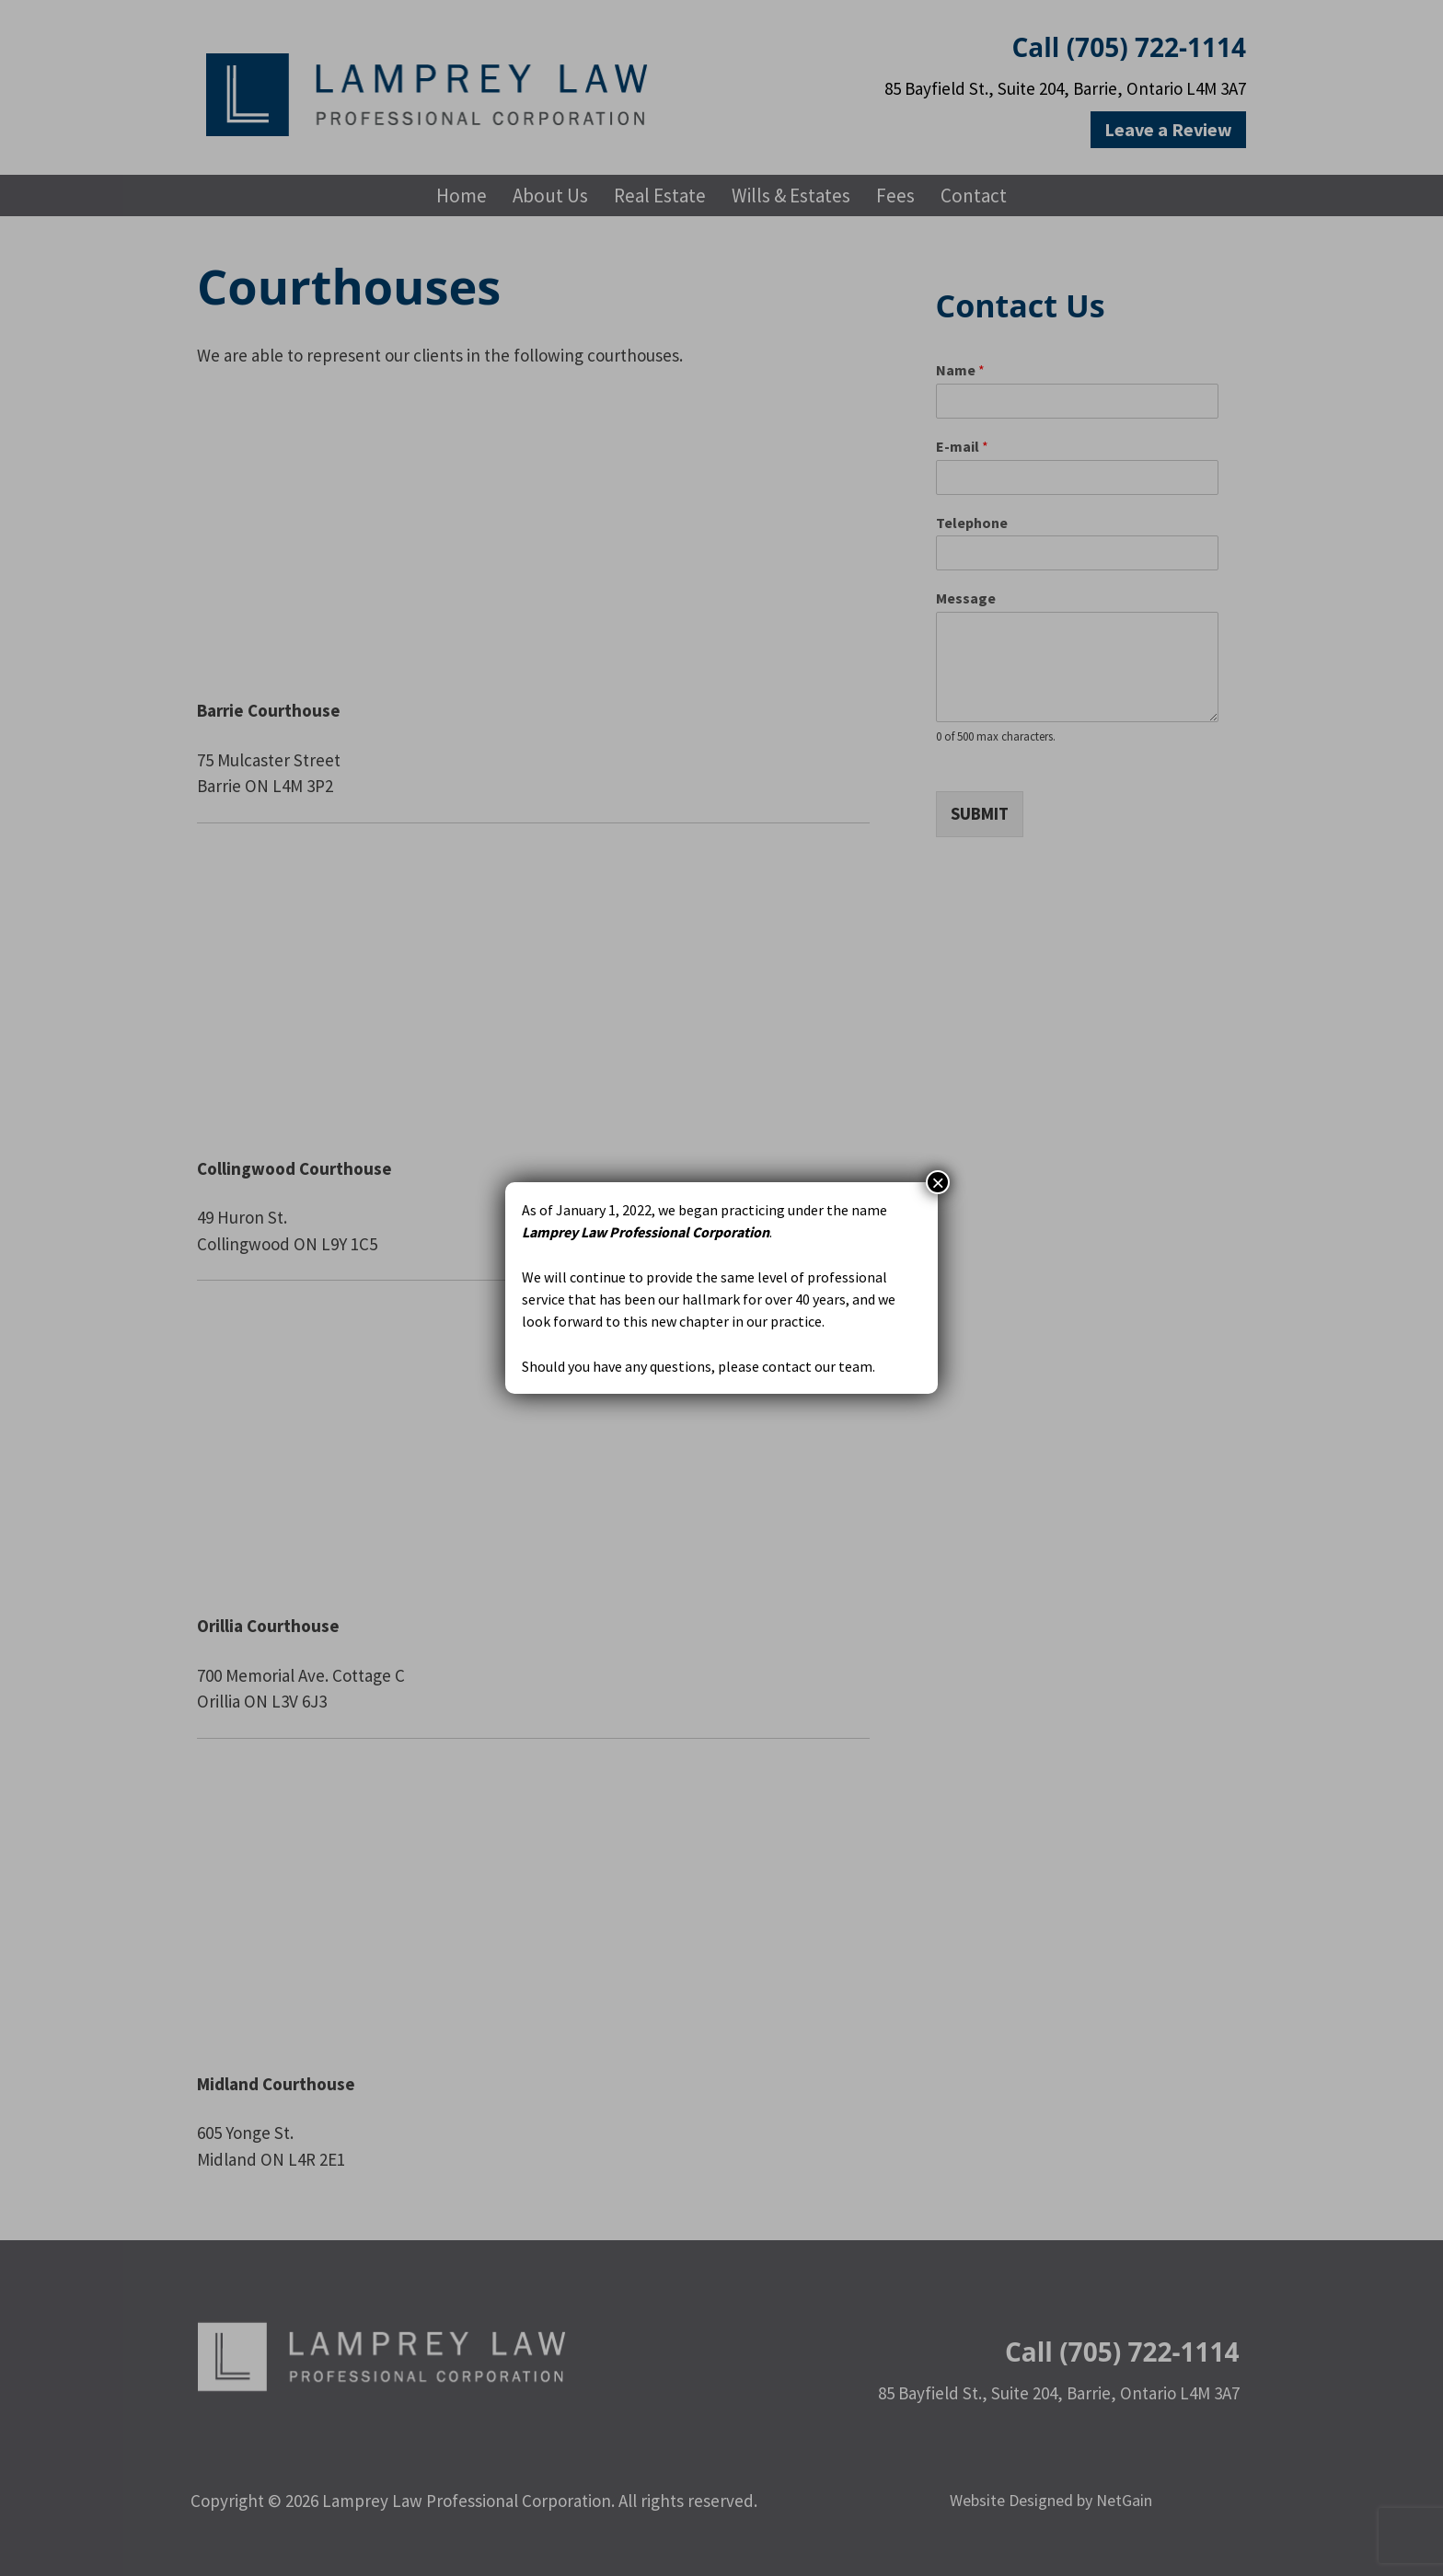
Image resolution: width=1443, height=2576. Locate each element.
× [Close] (937, 1182)
